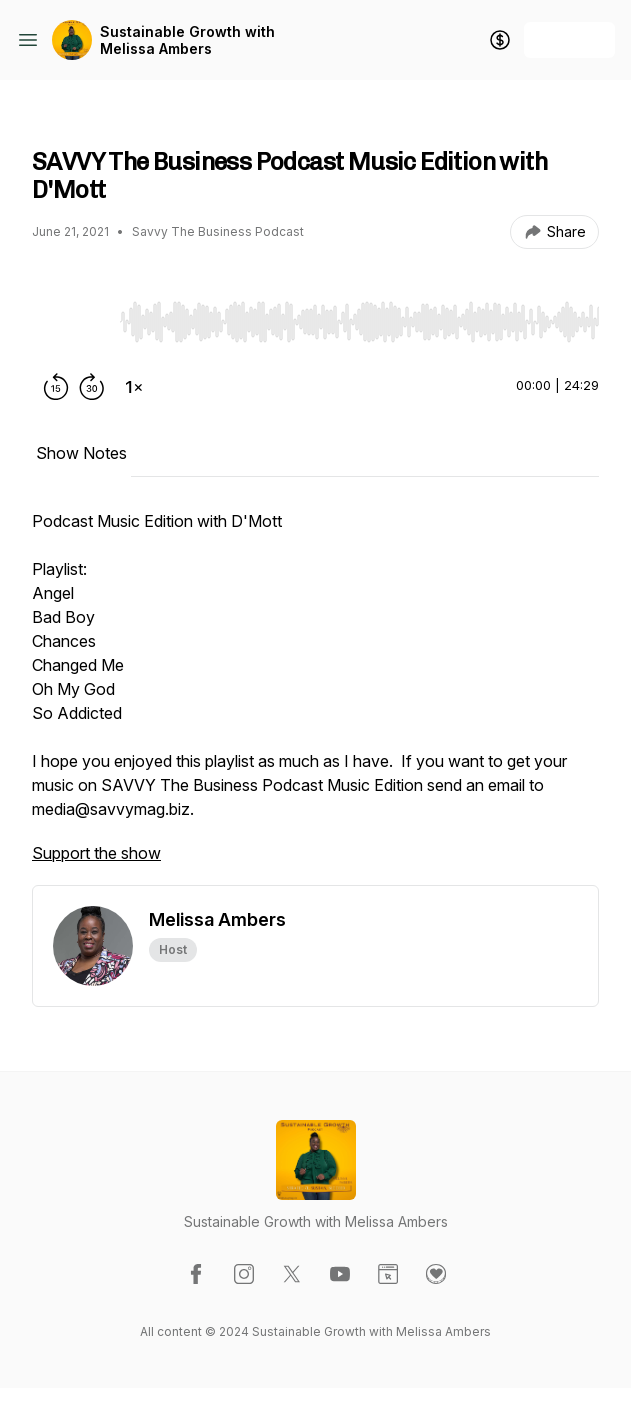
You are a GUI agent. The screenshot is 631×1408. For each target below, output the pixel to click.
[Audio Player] (359, 316)
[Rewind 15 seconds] (56, 387)
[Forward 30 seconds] (92, 387)
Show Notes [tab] (81, 453)
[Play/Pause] (72, 321)
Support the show (96, 853)
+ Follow (569, 39)
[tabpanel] (315, 697)
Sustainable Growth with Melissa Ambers (187, 40)
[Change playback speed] (134, 387)
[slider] (359, 322)
